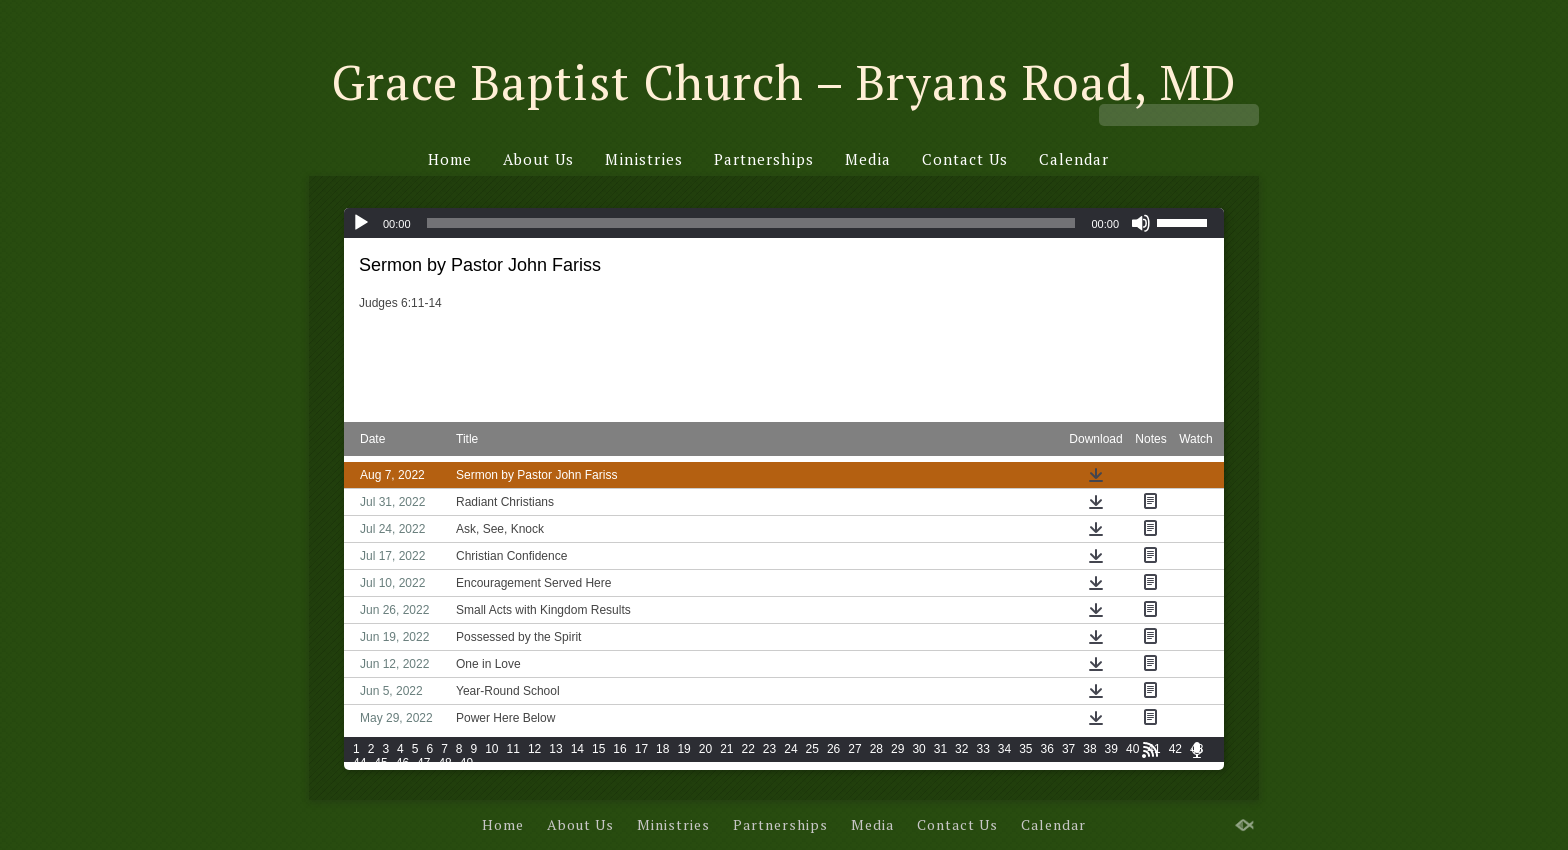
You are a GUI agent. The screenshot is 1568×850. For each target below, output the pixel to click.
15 (598, 749)
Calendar (1074, 159)
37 (1068, 749)
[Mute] (1141, 223)
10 (491, 749)
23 (769, 749)
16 (619, 749)
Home (450, 159)
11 (513, 749)
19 (683, 749)
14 (577, 749)
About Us (538, 159)
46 (402, 763)
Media (868, 159)
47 (423, 763)
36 (1047, 749)
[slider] (751, 223)
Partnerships (764, 159)
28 (876, 749)
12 (534, 749)
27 (854, 749)
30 (918, 749)
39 (1111, 749)
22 (748, 749)
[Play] (361, 223)
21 (726, 749)
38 (1089, 749)
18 (662, 749)
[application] (784, 223)
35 (1025, 749)
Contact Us (965, 159)
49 (466, 763)
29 (897, 749)
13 (555, 749)
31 (940, 749)
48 (444, 763)
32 (961, 749)
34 (1004, 749)
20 (705, 749)
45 (380, 763)
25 (812, 749)
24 (790, 749)
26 (833, 749)
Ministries (644, 159)
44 (359, 763)
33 (982, 749)
